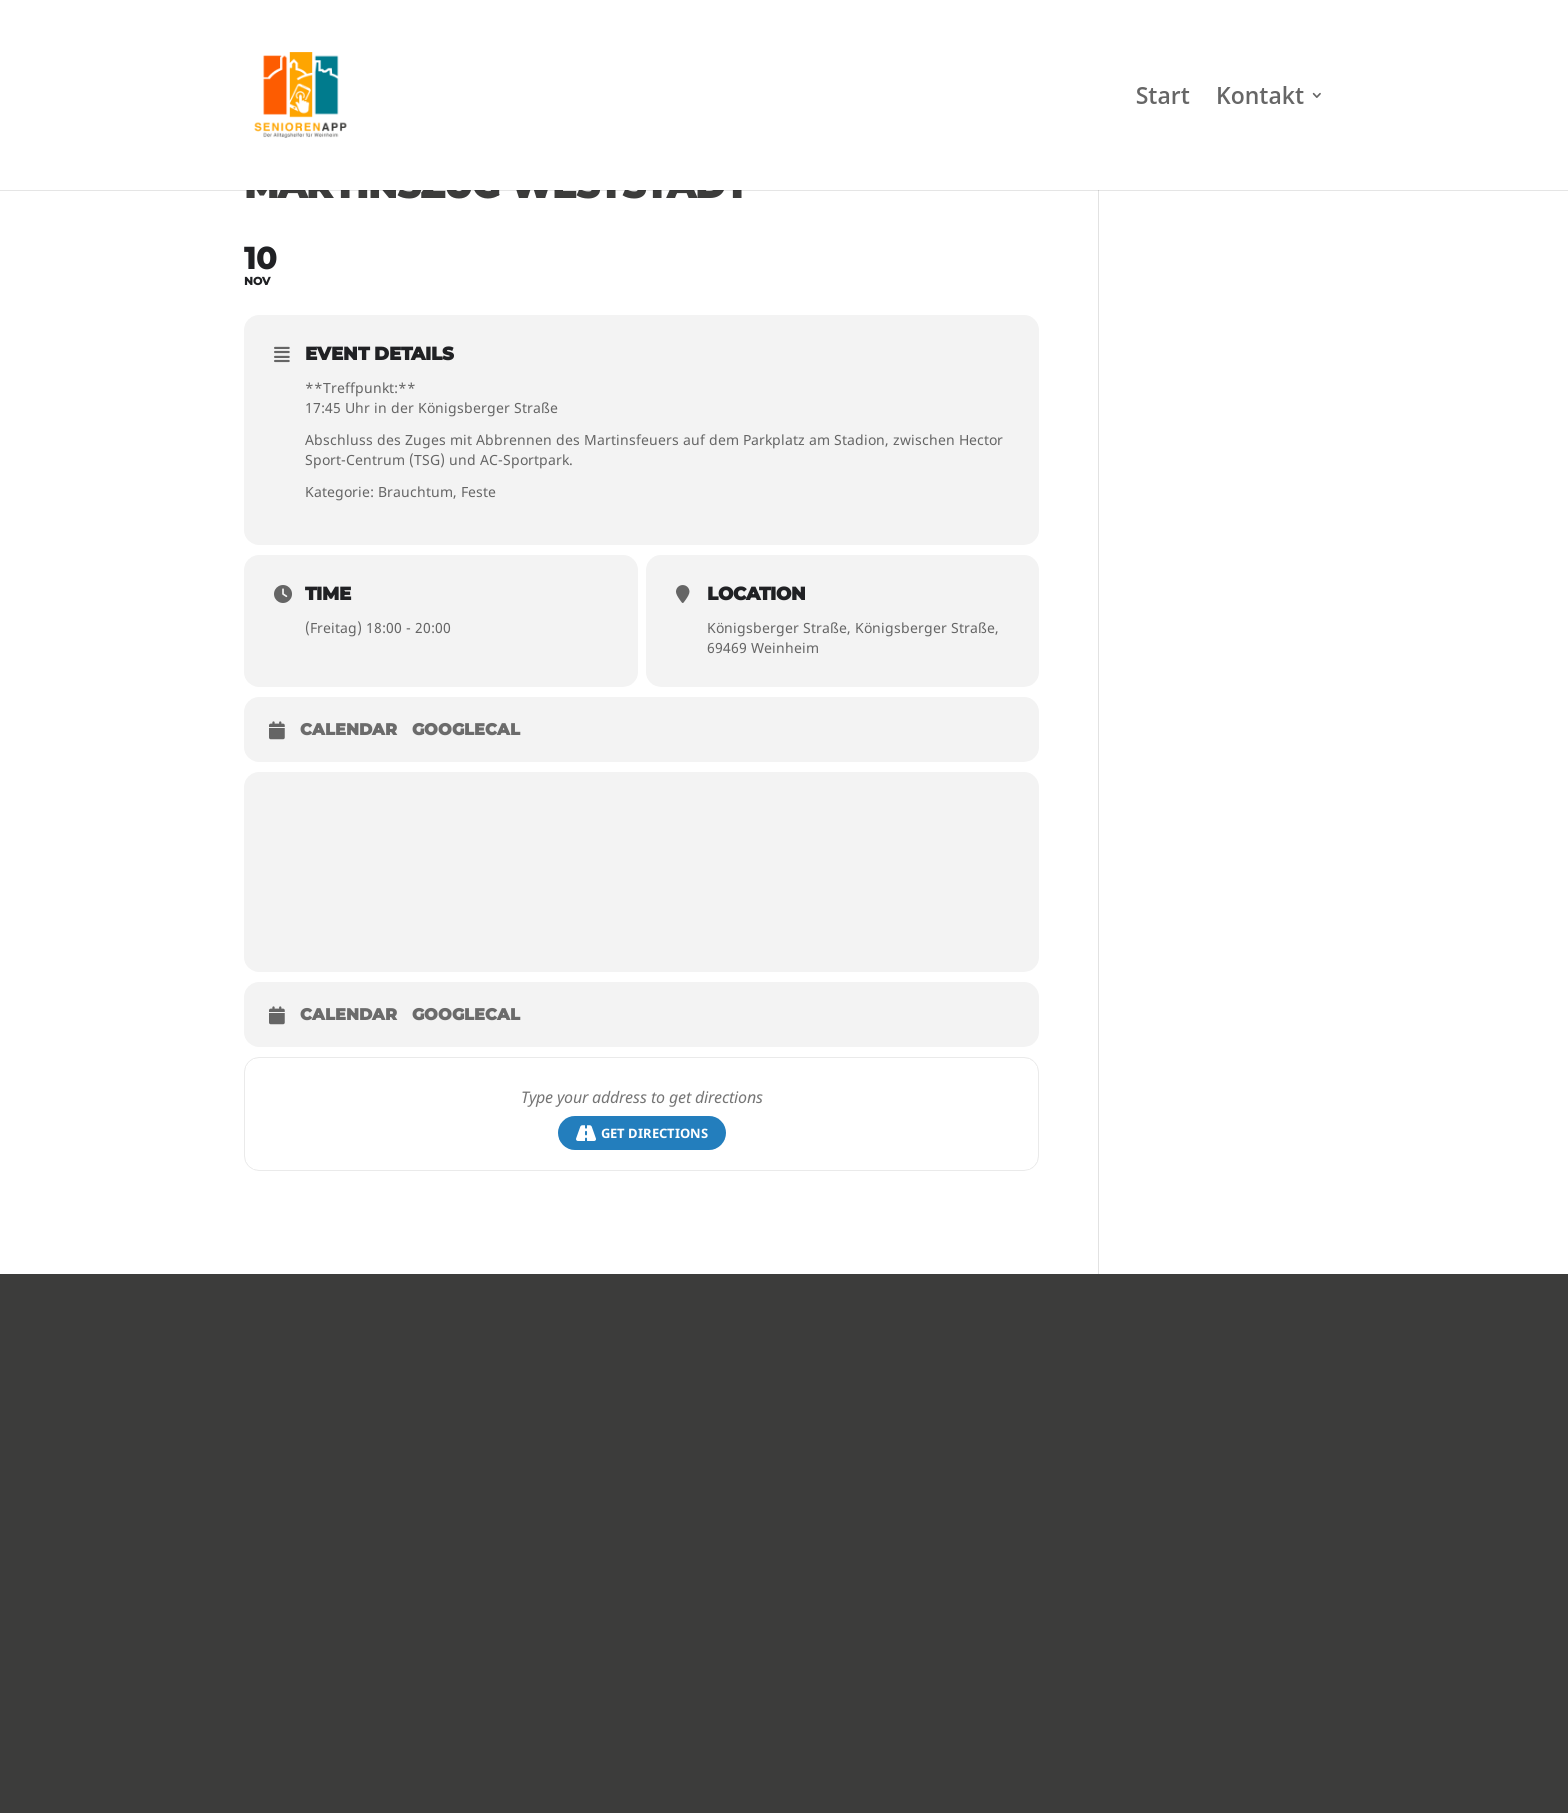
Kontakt (1260, 99)
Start (1163, 99)
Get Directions (642, 1133)
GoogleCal (466, 729)
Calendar (348, 729)
